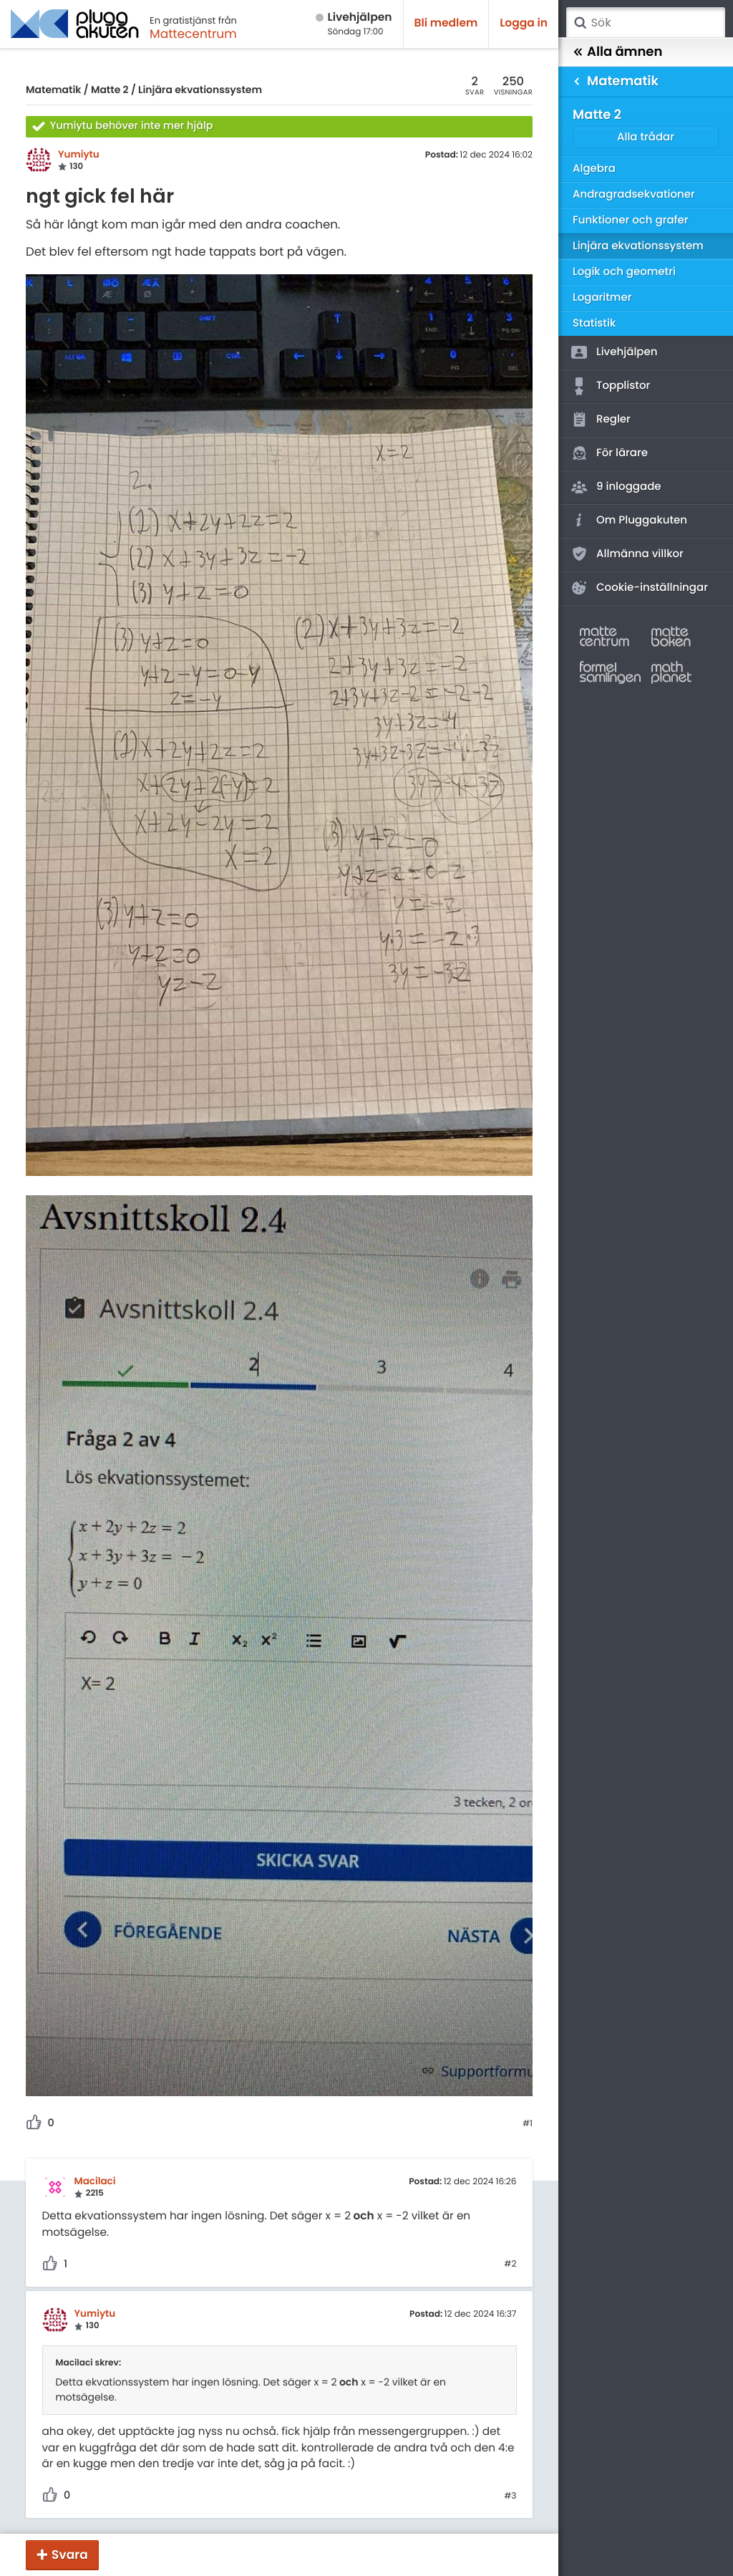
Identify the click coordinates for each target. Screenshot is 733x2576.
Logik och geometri (624, 271)
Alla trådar (645, 137)
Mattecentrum (193, 33)
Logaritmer (602, 297)
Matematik (53, 89)
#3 (510, 2496)
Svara (70, 2554)
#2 (510, 2264)
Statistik (594, 323)
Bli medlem (446, 23)
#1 (528, 2124)
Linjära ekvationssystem (200, 89)
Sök (580, 23)
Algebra (594, 168)
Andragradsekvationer (634, 194)
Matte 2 (110, 89)
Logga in (524, 23)
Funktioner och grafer (631, 220)
